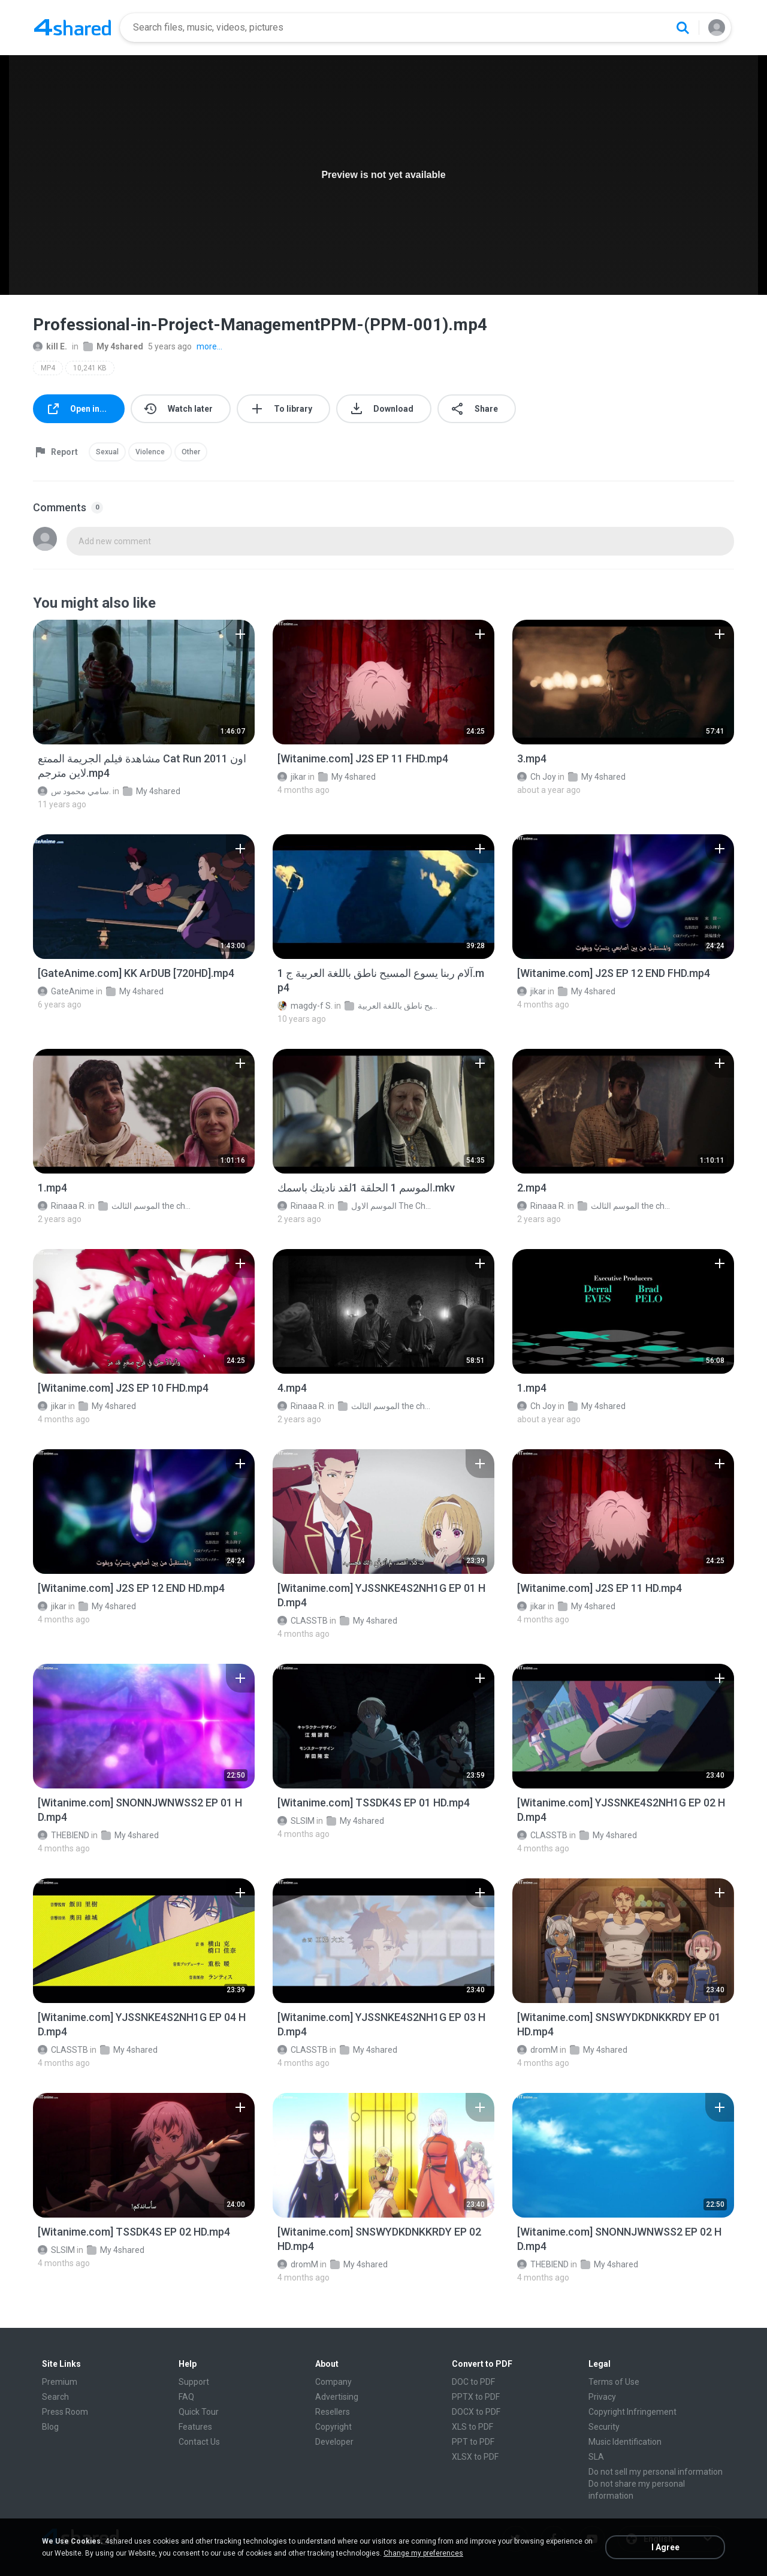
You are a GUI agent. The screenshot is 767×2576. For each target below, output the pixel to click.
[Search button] (682, 27)
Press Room (65, 2412)
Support (194, 2382)
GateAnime (66, 991)
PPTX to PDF (476, 2397)
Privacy (602, 2397)
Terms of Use (613, 2382)
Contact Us (199, 2442)
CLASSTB (302, 1620)
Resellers (332, 2412)
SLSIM (296, 1821)
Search (55, 2397)
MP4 (48, 368)
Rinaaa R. (62, 1206)
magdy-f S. (305, 1006)
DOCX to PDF (476, 2412)
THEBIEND (63, 1835)
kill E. (50, 346)
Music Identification (625, 2442)
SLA (596, 2457)
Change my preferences (423, 2553)
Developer (334, 2442)
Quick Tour (199, 2412)
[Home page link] (72, 27)
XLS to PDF (472, 2427)
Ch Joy (536, 777)
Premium (59, 2382)
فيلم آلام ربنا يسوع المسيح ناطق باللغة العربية (392, 1006)
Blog (50, 2427)
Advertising (336, 2397)
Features (195, 2427)
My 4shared (113, 346)
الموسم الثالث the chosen (146, 1206)
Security (604, 2427)
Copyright (333, 2427)
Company (333, 2382)
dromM (537, 2050)
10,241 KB (90, 368)
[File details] (144, 682)
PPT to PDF (473, 2442)
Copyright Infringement (632, 2412)
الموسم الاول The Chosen (385, 1206)
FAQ (186, 2397)
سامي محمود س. (74, 791)
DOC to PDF (473, 2382)
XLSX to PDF (475, 2457)
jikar (291, 777)
